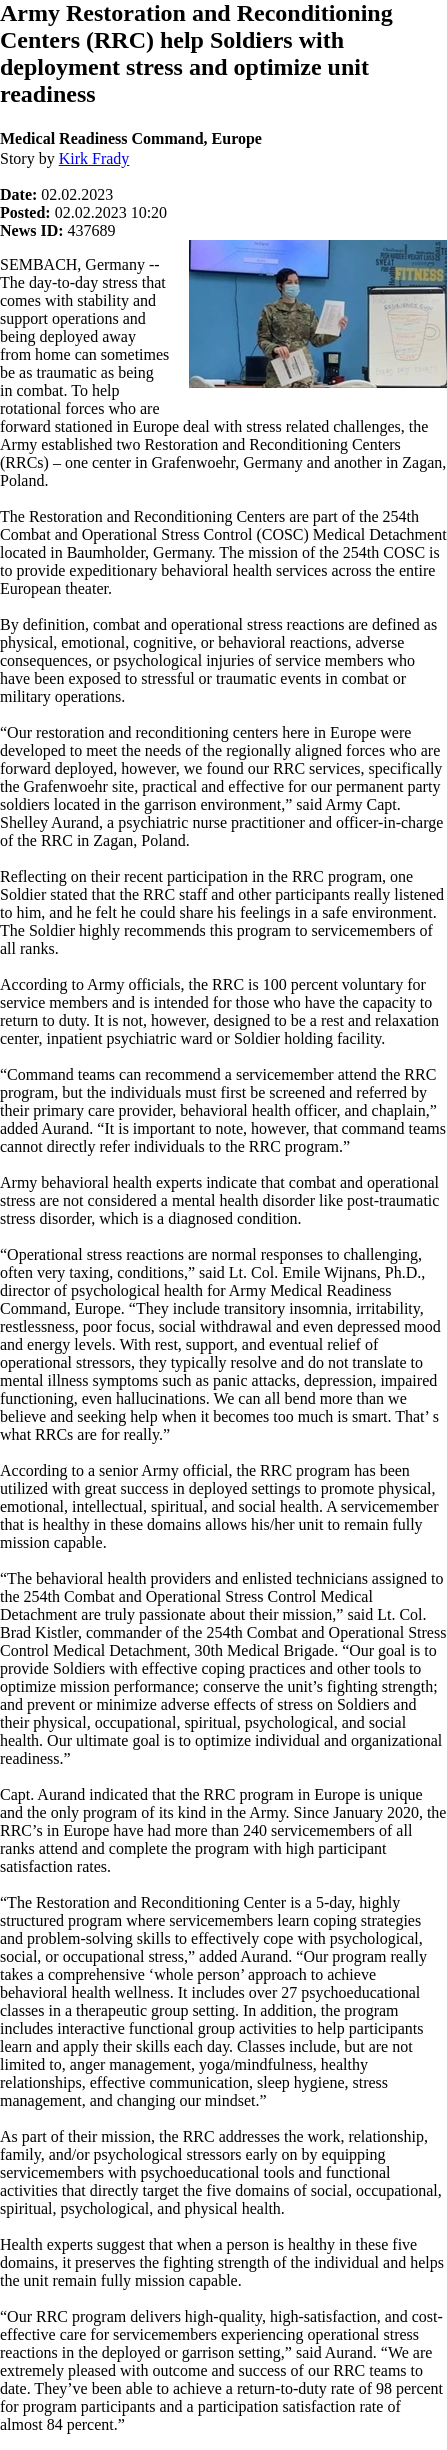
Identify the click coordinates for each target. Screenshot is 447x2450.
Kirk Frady (94, 158)
